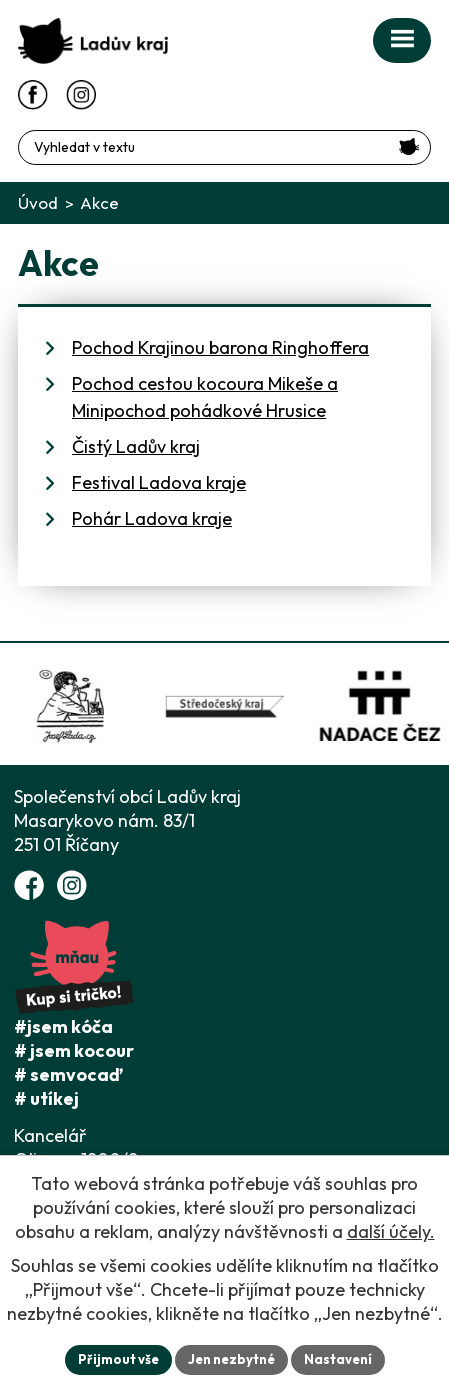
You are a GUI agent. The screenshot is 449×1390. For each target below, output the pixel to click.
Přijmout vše (118, 1359)
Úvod (38, 202)
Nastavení (338, 1359)
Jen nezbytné (231, 1359)
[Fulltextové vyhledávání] (224, 147)
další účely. (391, 1231)
